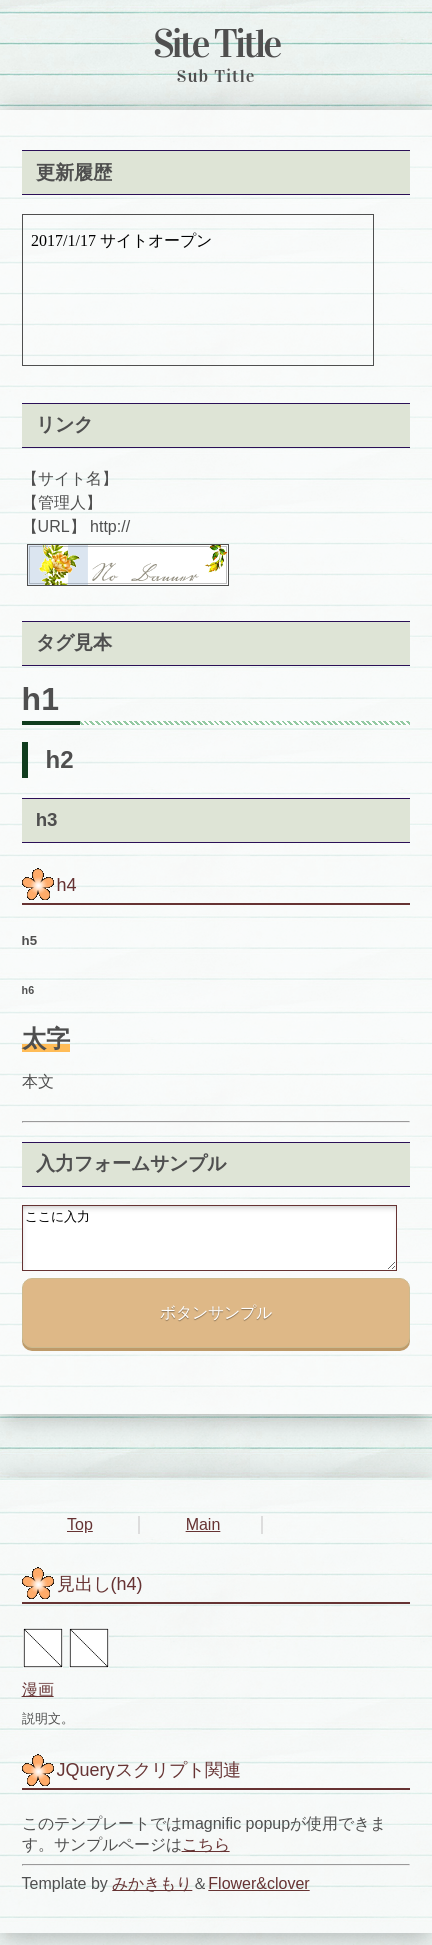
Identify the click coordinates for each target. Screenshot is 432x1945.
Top (80, 1536)
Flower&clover (258, 1895)
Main (203, 1536)
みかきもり (152, 1895)
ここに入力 (209, 1244)
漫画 (38, 1701)
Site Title (216, 43)
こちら (206, 1856)
